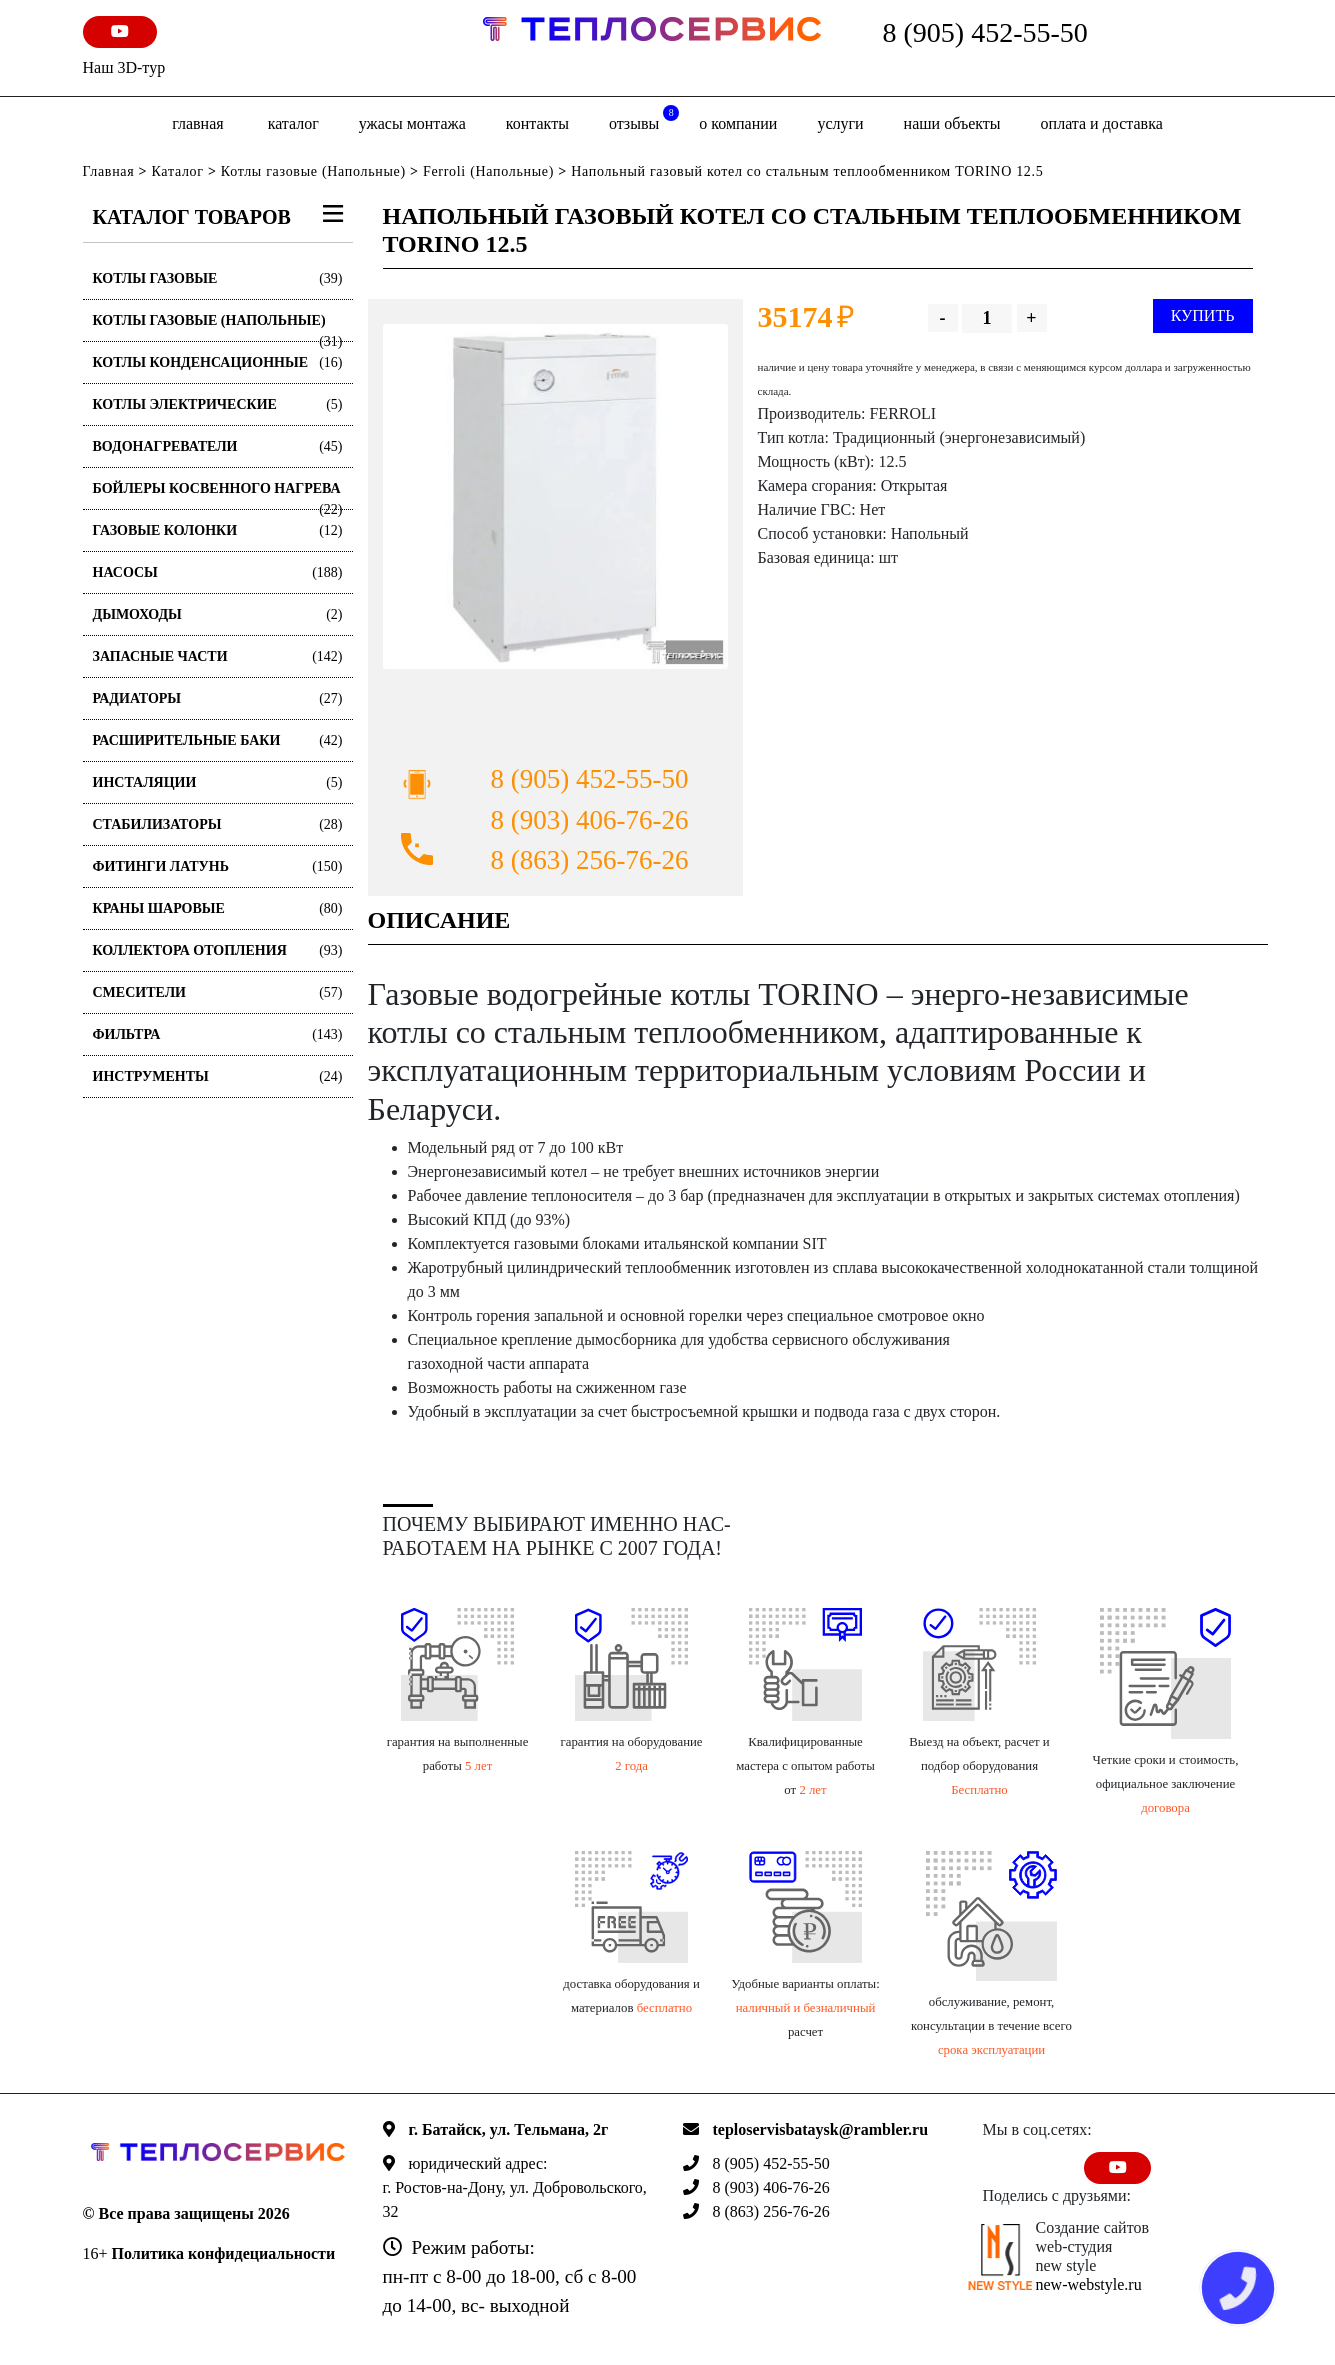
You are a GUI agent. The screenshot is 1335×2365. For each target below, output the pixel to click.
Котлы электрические (218, 404)
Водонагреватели (218, 446)
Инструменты (218, 1076)
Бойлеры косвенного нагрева (218, 495)
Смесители (218, 992)
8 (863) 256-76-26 (590, 860)
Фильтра (218, 1034)
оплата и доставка (1102, 123)
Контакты (537, 123)
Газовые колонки (218, 530)
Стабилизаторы (218, 824)
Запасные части (218, 656)
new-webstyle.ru (1089, 2284)
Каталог (293, 123)
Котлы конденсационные (218, 362)
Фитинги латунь (218, 866)
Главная (197, 123)
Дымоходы (218, 614)
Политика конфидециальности (224, 2253)
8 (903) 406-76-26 (590, 820)
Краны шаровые (218, 908)
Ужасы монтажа (412, 123)
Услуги (840, 123)
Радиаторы (218, 698)
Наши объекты (952, 123)
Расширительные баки (218, 740)
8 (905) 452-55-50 (985, 32)
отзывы (644, 118)
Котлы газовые (218, 278)
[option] (555, 496)
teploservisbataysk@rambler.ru (821, 2129)
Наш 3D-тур (124, 67)
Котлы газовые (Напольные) (313, 171)
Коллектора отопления (218, 950)
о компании (738, 123)
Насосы (218, 572)
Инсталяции (218, 782)
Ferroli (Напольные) (488, 171)
